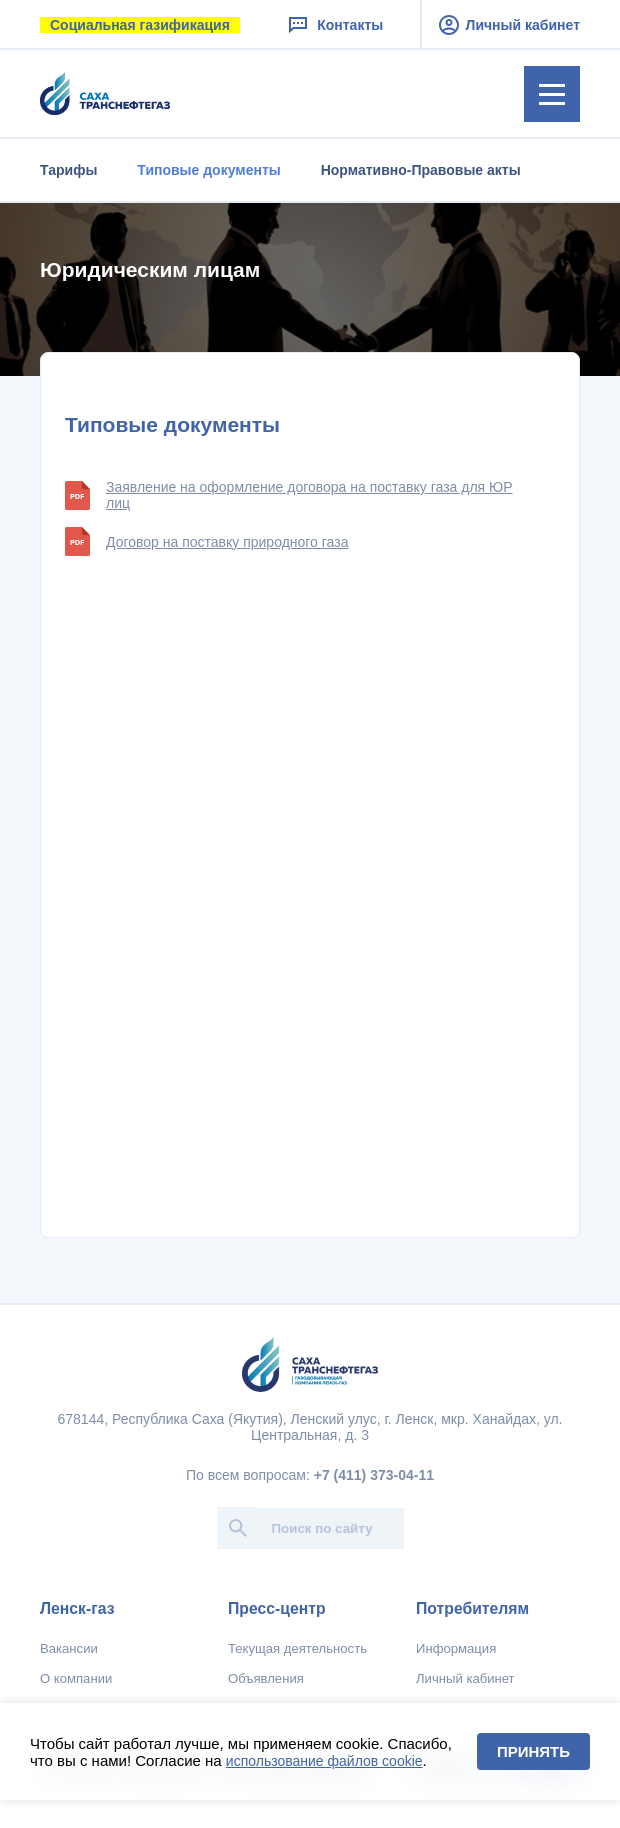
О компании (76, 1678)
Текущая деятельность (297, 1648)
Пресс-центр (277, 1608)
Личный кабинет (509, 25)
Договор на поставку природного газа (206, 541)
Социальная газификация (140, 25)
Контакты (334, 25)
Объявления (266, 1678)
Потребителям (472, 1608)
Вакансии (69, 1648)
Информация (456, 1648)
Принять (533, 1751)
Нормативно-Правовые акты (421, 170)
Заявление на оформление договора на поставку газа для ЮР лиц (289, 495)
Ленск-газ (77, 1608)
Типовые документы (208, 170)
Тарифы (68, 170)
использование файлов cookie (324, 1761)
